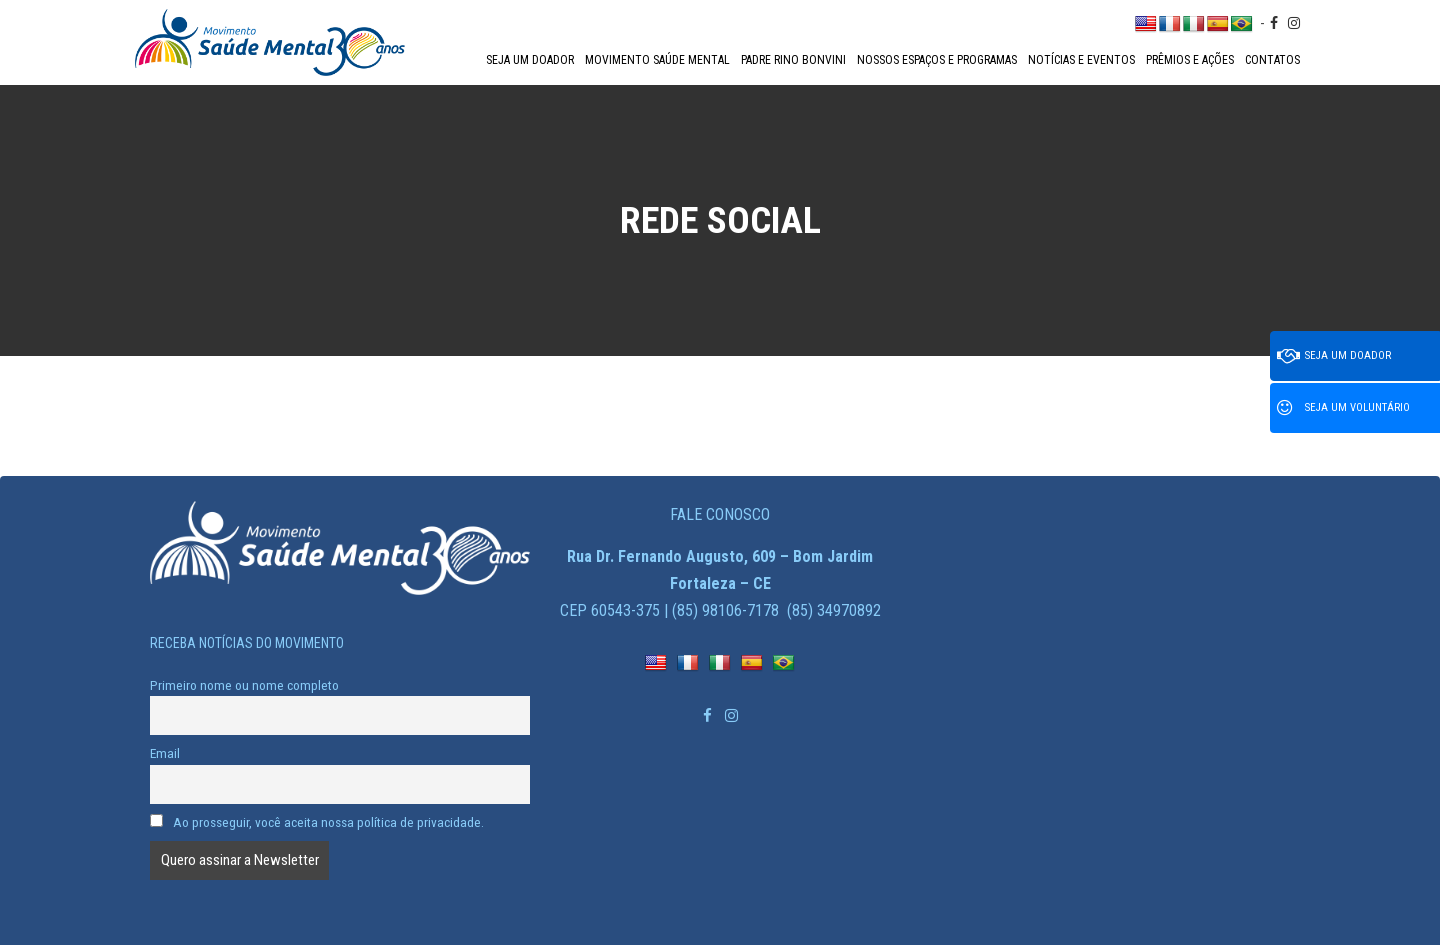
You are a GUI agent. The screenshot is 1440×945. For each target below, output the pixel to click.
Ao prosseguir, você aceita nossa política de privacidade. (317, 822)
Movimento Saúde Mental (657, 60)
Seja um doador (530, 60)
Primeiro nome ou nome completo (244, 685)
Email (165, 753)
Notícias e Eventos (1081, 60)
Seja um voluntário (1343, 408)
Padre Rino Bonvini (793, 60)
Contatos (1272, 60)
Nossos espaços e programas (937, 60)
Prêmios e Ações (1190, 60)
